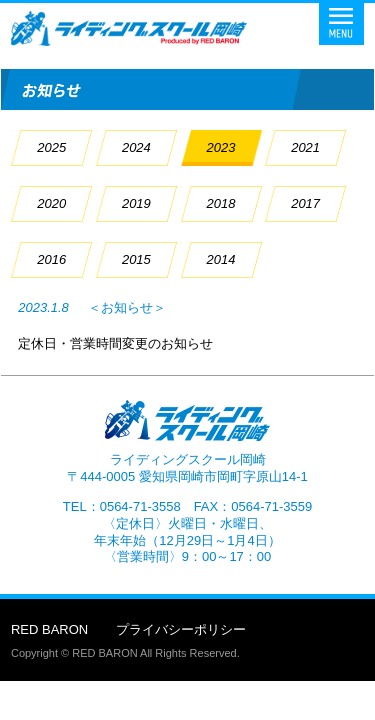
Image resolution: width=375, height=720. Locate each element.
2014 (221, 259)
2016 (51, 259)
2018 (221, 203)
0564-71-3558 (140, 506)
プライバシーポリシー (181, 629)
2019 (136, 203)
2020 (51, 203)
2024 (136, 147)
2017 (305, 203)
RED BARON (49, 629)
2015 (136, 259)
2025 (51, 147)
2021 (305, 147)
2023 (221, 147)
